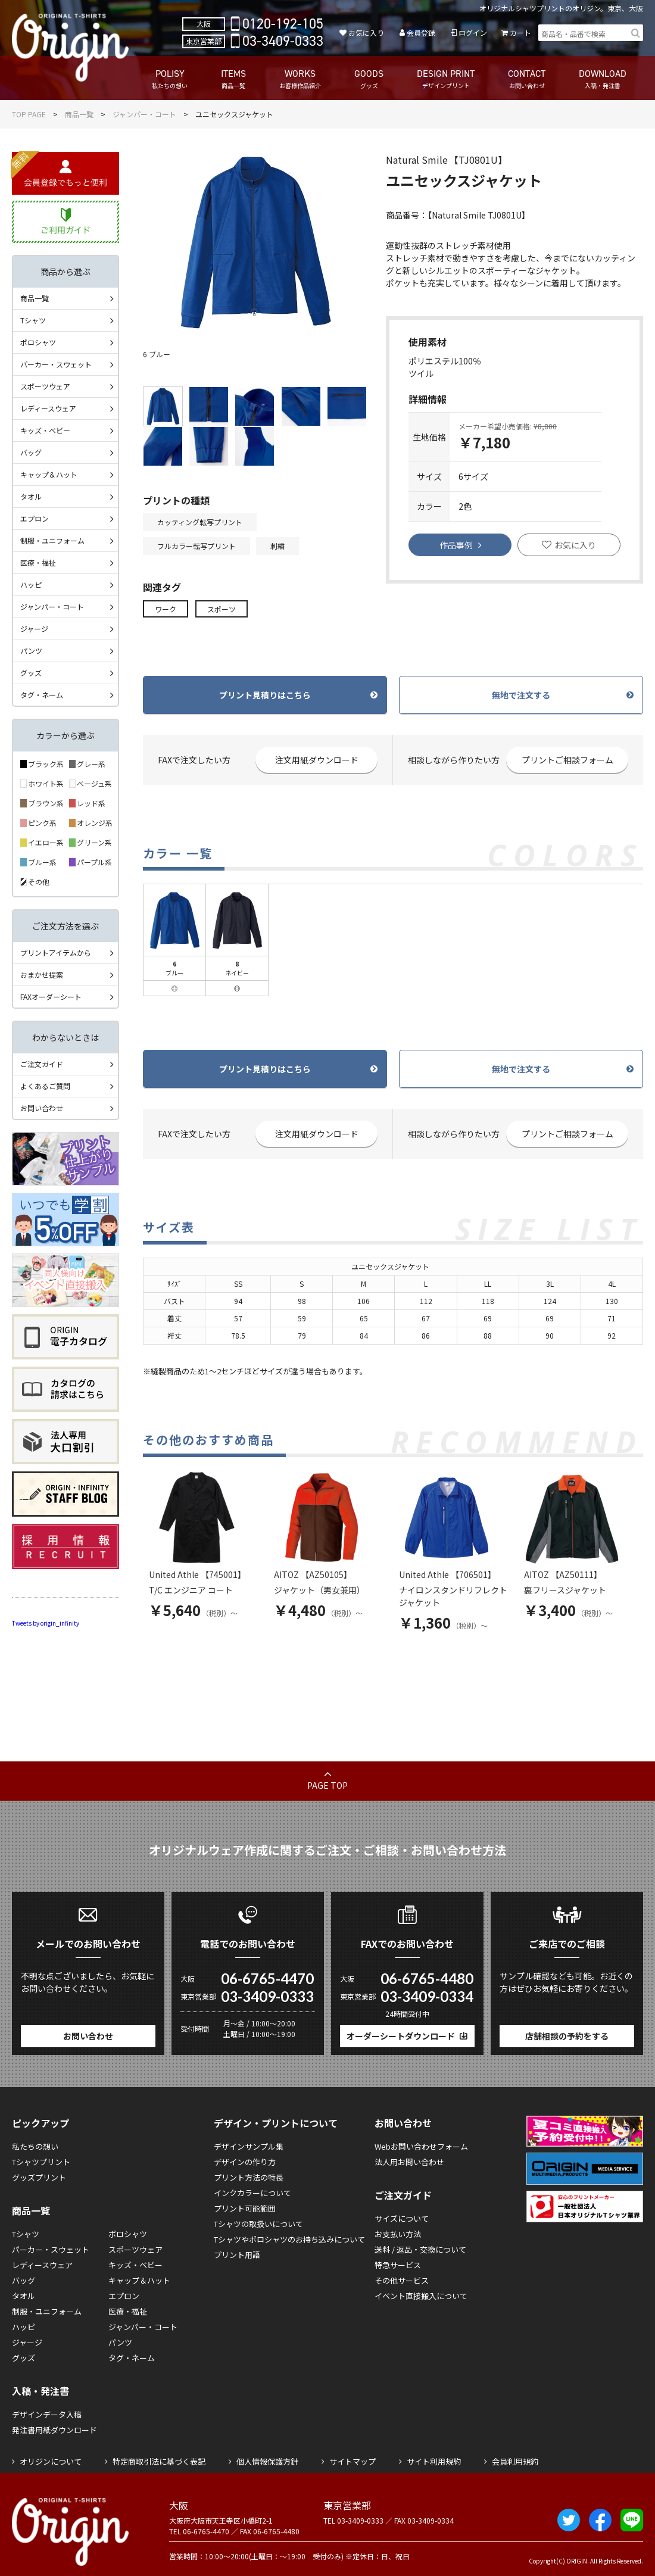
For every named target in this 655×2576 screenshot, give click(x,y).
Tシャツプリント (41, 2162)
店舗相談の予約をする (567, 2036)
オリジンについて (51, 2461)
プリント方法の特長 (248, 2177)
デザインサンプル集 (248, 2146)
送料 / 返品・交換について (420, 2249)
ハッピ (31, 584)
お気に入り (366, 32)
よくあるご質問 (45, 1086)
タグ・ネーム (41, 695)
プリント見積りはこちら (265, 695)
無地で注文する (521, 695)
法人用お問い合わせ (409, 2162)
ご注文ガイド (41, 1064)
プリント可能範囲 (245, 2208)
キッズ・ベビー (45, 430)
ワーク (165, 609)
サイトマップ (352, 2461)
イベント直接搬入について (421, 2295)
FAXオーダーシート (51, 996)
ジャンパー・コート (144, 114)
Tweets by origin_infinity (45, 1622)
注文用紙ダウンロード (316, 760)
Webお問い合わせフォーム (421, 2146)
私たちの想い (35, 2146)
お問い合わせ (41, 1108)
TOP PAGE (29, 114)
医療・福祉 (38, 562)
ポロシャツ (38, 342)
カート (520, 32)
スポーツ (221, 609)
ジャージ (34, 628)
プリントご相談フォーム (567, 760)
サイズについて (402, 2218)
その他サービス (402, 2280)
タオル (31, 496)
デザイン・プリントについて (276, 2123)
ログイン (472, 32)
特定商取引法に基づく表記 (159, 2461)
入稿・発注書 (40, 2391)
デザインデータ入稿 (47, 2414)
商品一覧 (79, 114)
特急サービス (398, 2265)
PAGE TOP (327, 1785)
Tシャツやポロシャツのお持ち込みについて (289, 2239)
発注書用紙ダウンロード (54, 2429)
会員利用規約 (515, 2461)
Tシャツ (33, 320)
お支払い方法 (398, 2234)
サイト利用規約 (434, 2461)
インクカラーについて (252, 2192)
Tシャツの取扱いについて (258, 2223)
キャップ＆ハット (48, 474)
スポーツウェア (45, 386)
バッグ (31, 452)
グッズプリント (39, 2177)
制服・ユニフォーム (52, 540)
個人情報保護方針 (267, 2461)
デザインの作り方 (245, 2162)
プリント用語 (237, 2254)
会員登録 (421, 32)
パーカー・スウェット (56, 364)
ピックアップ (40, 2123)
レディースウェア (48, 408)
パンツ (31, 650)
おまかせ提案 (41, 974)
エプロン (34, 518)
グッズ (31, 673)
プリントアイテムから (55, 952)
